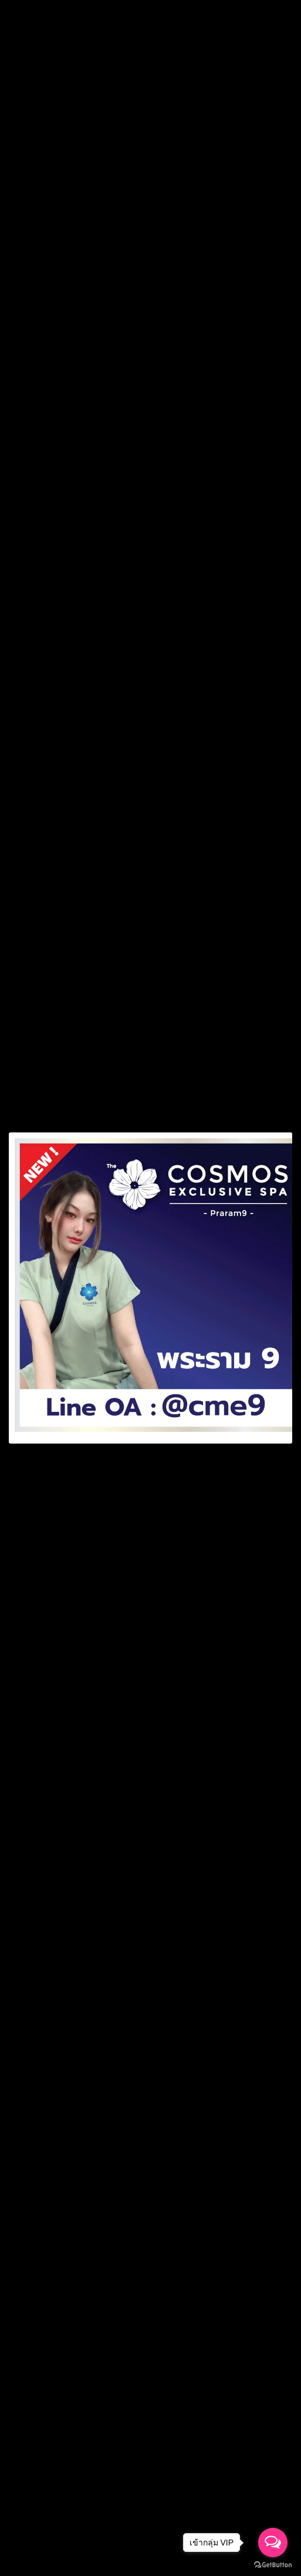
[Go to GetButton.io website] (273, 2564)
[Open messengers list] (273, 2542)
